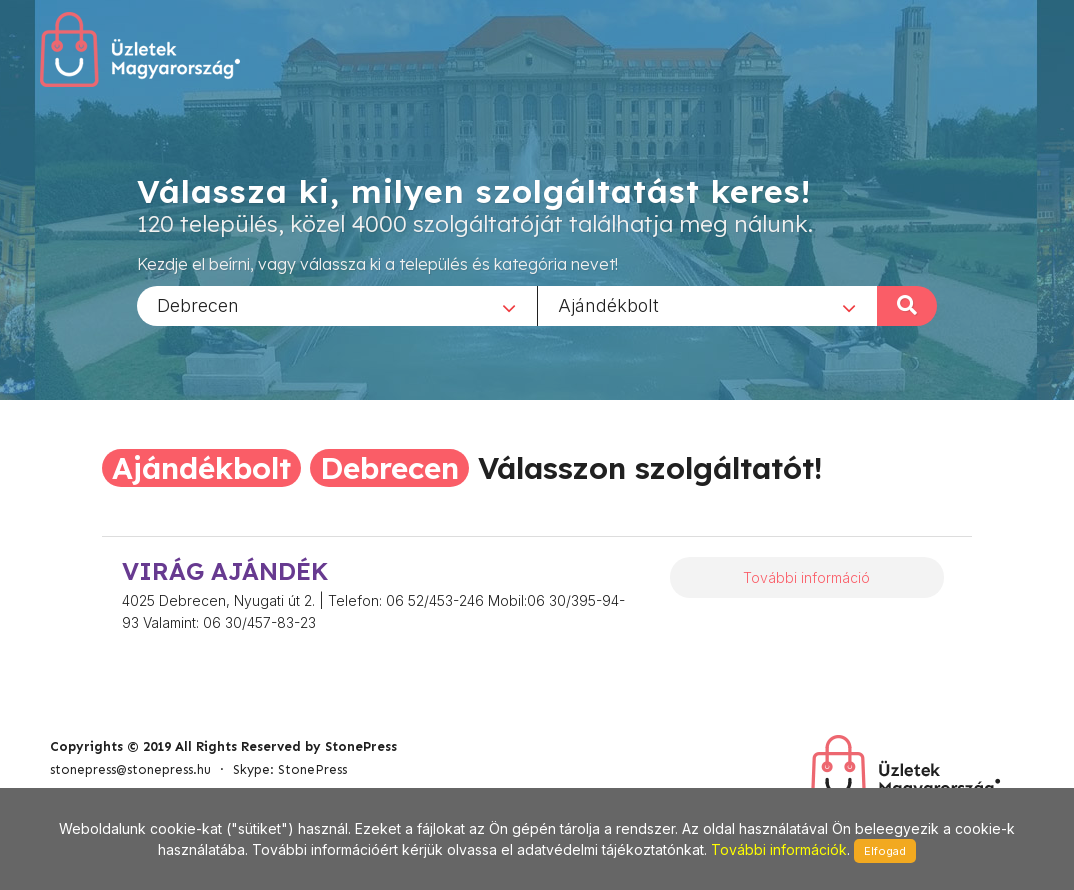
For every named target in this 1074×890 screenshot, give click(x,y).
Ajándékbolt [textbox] (608, 304)
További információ (806, 577)
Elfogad (885, 851)
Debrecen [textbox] (198, 304)
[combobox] (337, 305)
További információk (779, 849)
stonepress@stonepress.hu (130, 769)
